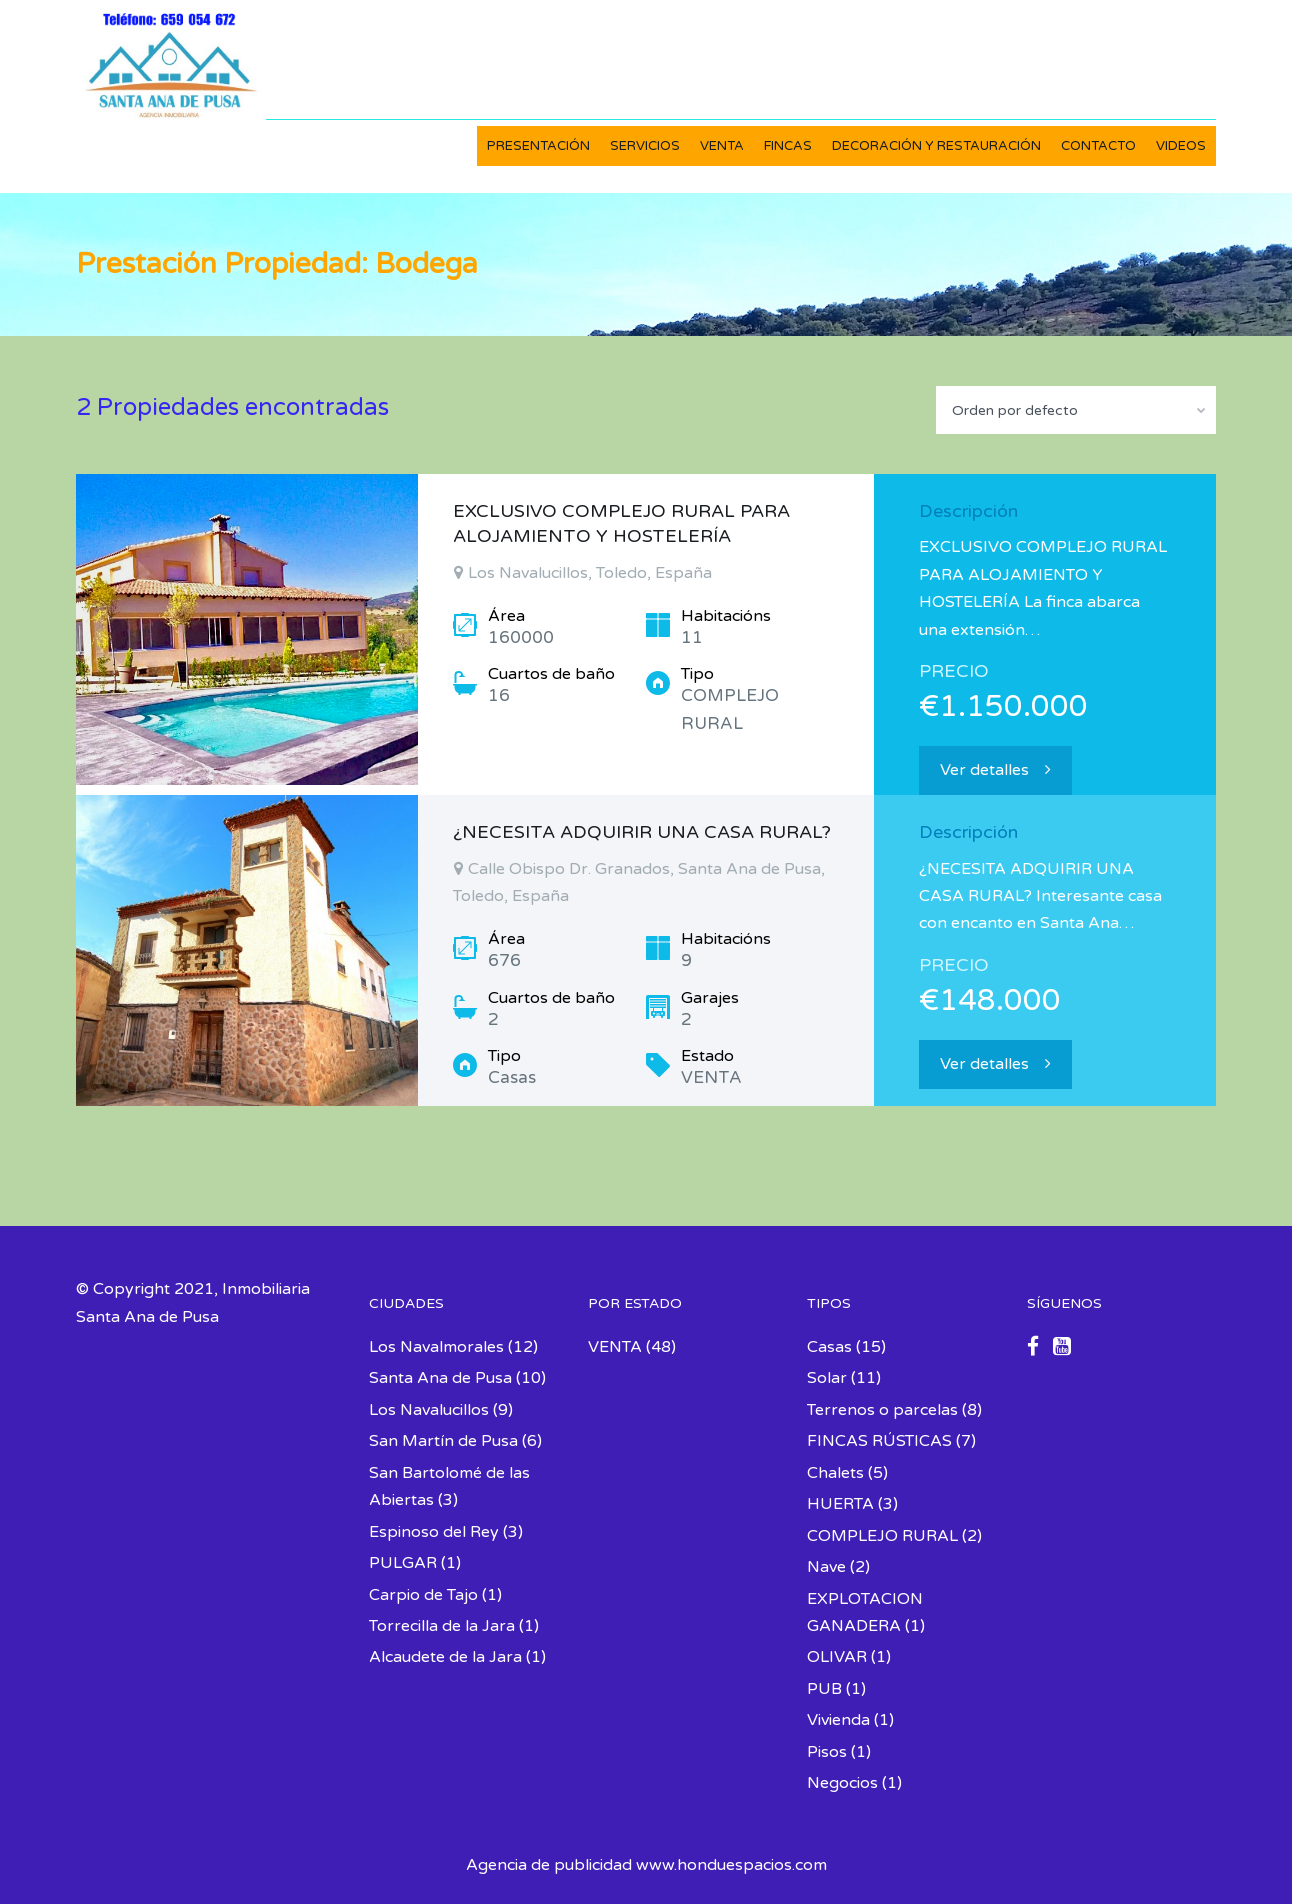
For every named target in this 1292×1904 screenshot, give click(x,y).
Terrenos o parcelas (882, 1410)
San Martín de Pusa (443, 1441)
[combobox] (1076, 410)
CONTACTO (1098, 146)
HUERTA (840, 1504)
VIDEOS (1181, 146)
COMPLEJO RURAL (882, 1536)
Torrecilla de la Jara (442, 1626)
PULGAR (403, 1563)
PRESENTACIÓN (538, 146)
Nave (826, 1567)
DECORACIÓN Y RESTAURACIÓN (936, 146)
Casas (829, 1347)
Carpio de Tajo (423, 1595)
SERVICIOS (645, 146)
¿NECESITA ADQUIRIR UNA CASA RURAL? (642, 832)
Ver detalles (995, 770)
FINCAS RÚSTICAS (879, 1441)
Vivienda (838, 1720)
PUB (824, 1689)
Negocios (842, 1783)
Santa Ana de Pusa (440, 1378)
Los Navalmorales (436, 1347)
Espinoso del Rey (434, 1532)
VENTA (722, 146)
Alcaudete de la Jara (445, 1657)
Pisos (827, 1752)
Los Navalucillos (429, 1410)
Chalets (835, 1473)
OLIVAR (837, 1657)
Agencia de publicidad (549, 1865)
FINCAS (788, 146)
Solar (827, 1378)
